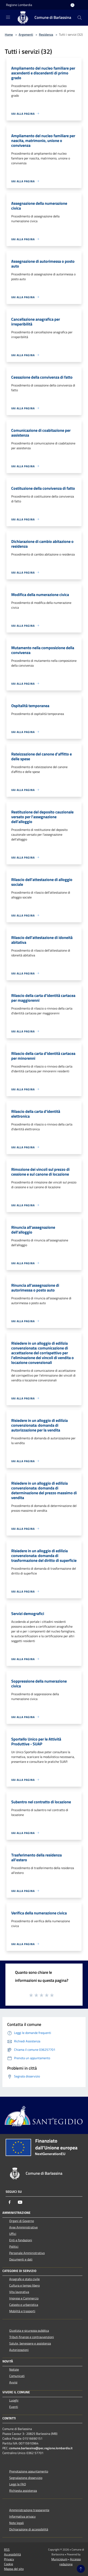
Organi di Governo (21, 2220)
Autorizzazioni (19, 2349)
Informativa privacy (22, 2516)
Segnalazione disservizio (25, 2477)
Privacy (9, 2559)
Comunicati (17, 2375)
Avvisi (13, 2382)
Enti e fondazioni (20, 2240)
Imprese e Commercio (23, 2298)
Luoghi (13, 2400)
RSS (7, 2549)
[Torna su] (81, 2569)
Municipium (59, 2559)
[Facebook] (10, 2202)
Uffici (12, 2233)
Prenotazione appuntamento (28, 2471)
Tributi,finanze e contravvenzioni (31, 2337)
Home (9, 34)
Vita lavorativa (19, 2291)
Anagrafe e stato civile (24, 2279)
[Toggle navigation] (8, 17)
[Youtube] (20, 2202)
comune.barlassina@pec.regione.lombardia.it (41, 2448)
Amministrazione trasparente (29, 2510)
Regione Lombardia (19, 4)
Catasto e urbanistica (23, 2304)
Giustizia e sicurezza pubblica (29, 2330)
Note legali (16, 2522)
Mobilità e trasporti (22, 2311)
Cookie (8, 2564)
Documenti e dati (20, 2259)
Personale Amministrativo (27, 2253)
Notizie (14, 2369)
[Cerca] (79, 17)
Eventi (13, 2406)
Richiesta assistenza (23, 2490)
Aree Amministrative (23, 2227)
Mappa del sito (14, 2568)
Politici (13, 2246)
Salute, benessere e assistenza (30, 2343)
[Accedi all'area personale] (72, 5)
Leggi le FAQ (17, 2484)
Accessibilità (12, 2554)
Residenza (46, 34)
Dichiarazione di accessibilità (28, 2529)
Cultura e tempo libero (24, 2285)
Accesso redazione (70, 2562)
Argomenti (26, 34)
